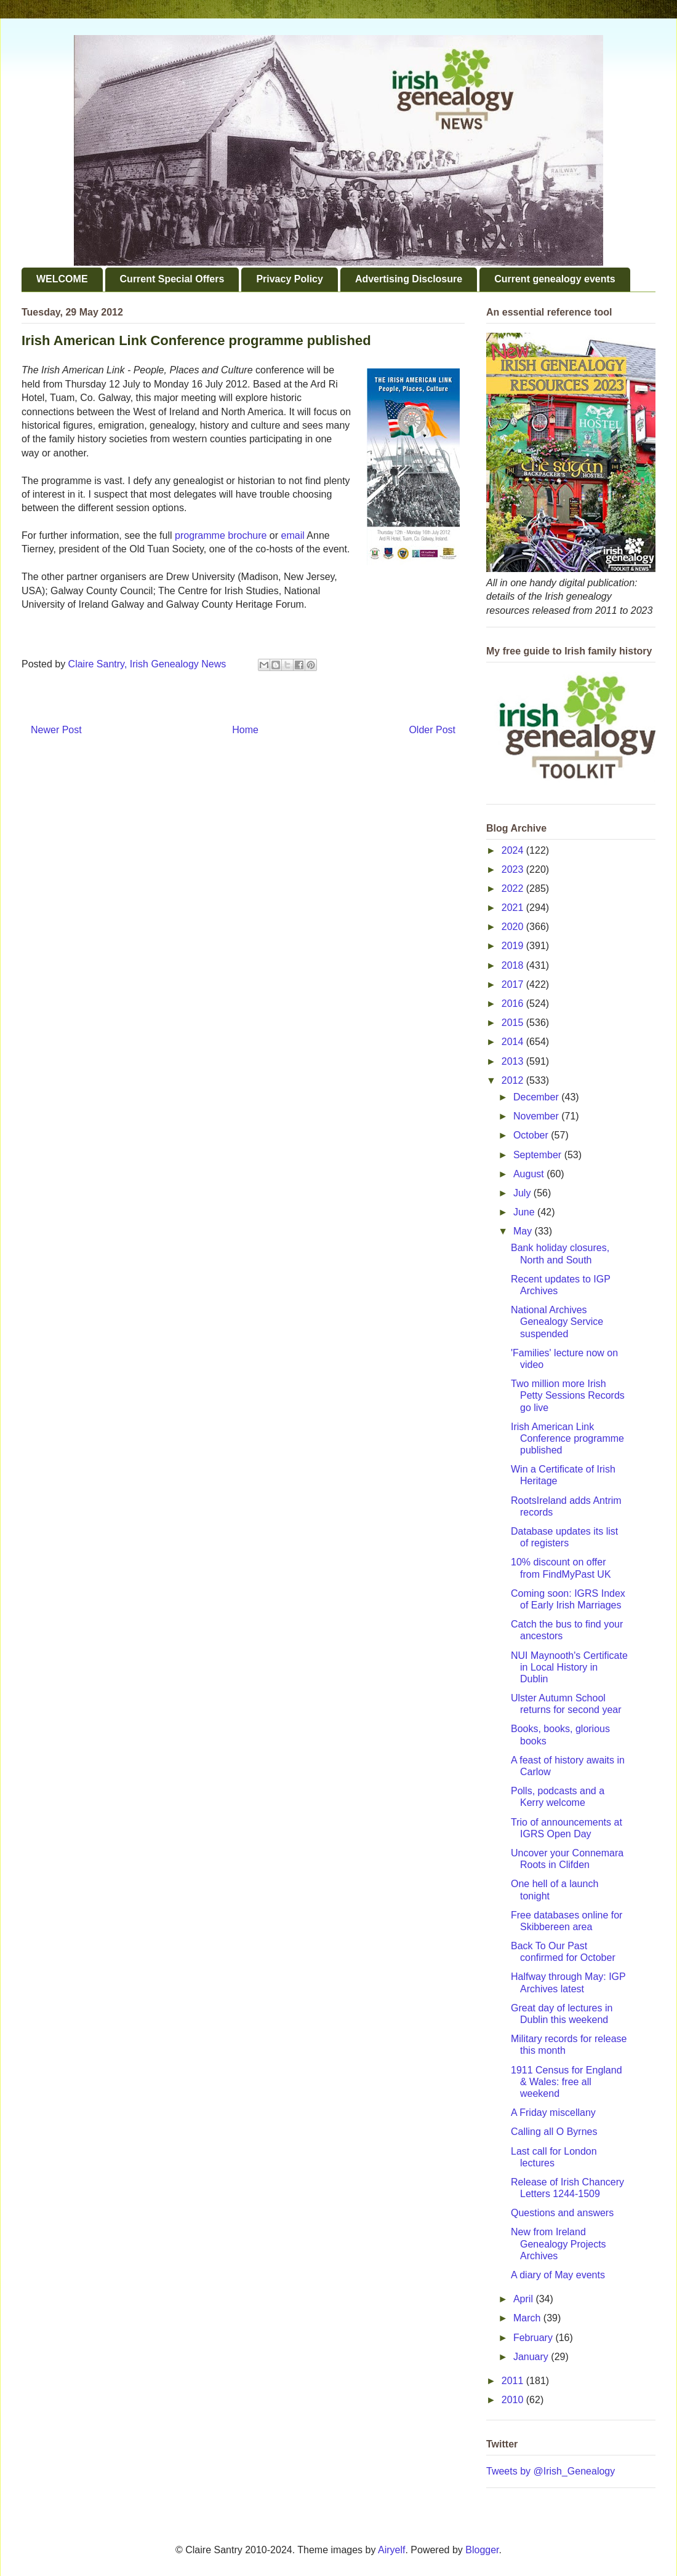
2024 (514, 850)
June (525, 1212)
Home (245, 730)
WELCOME (62, 279)
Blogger (482, 2550)
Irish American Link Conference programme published (567, 1438)
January (532, 2356)
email (293, 535)
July (523, 1193)
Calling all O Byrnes (554, 2131)
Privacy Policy (289, 279)
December (537, 1097)
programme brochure (220, 535)
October (532, 1135)
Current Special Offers (172, 279)
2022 (514, 888)
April (524, 2299)
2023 (514, 869)
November (537, 1116)
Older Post (432, 730)
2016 (514, 1003)
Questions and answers (562, 2213)
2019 (514, 945)
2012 (514, 1080)
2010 (514, 2400)
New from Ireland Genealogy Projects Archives (558, 2243)
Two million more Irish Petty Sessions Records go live (568, 1395)
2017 (514, 984)
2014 (514, 1041)
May (524, 1231)
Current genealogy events (554, 279)
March (528, 2318)
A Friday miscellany (553, 2112)
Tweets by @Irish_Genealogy (550, 2471)
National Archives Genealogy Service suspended (557, 1321)
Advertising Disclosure (408, 279)
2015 (514, 1022)
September (538, 1155)
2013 (514, 1061)
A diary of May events (558, 2275)
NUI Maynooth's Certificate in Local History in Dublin (569, 1667)
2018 (514, 965)
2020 (514, 926)
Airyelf (391, 2550)
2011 (514, 2380)
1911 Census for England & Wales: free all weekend (566, 2082)
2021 (514, 907)
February (534, 2337)
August (530, 1174)
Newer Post (56, 730)
